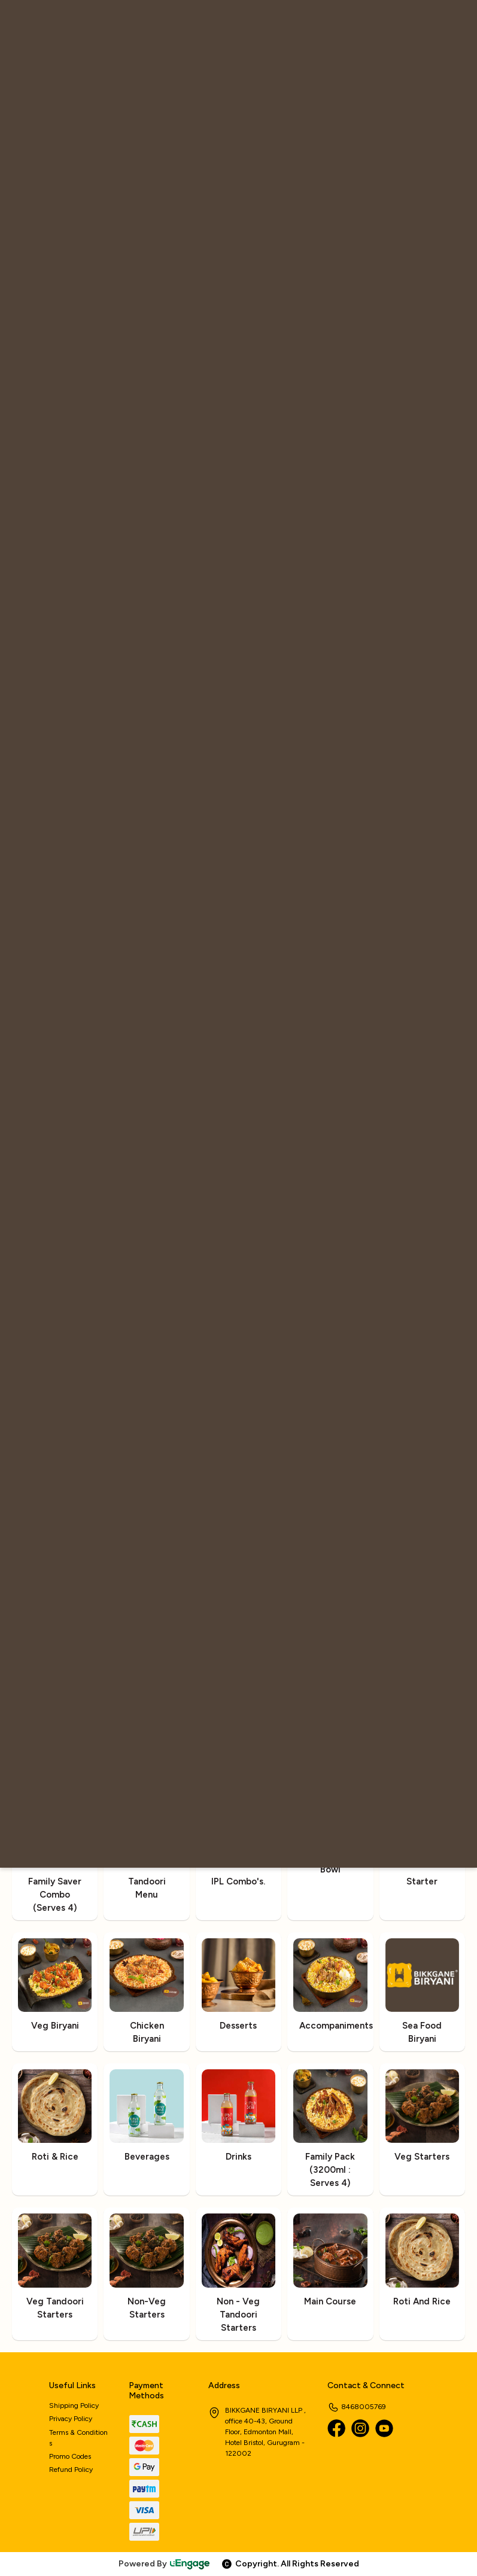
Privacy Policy (70, 2418)
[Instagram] (360, 2428)
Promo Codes (70, 2456)
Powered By (165, 2564)
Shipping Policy (74, 2405)
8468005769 (356, 2407)
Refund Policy (71, 2469)
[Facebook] (336, 2428)
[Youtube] (384, 2428)
